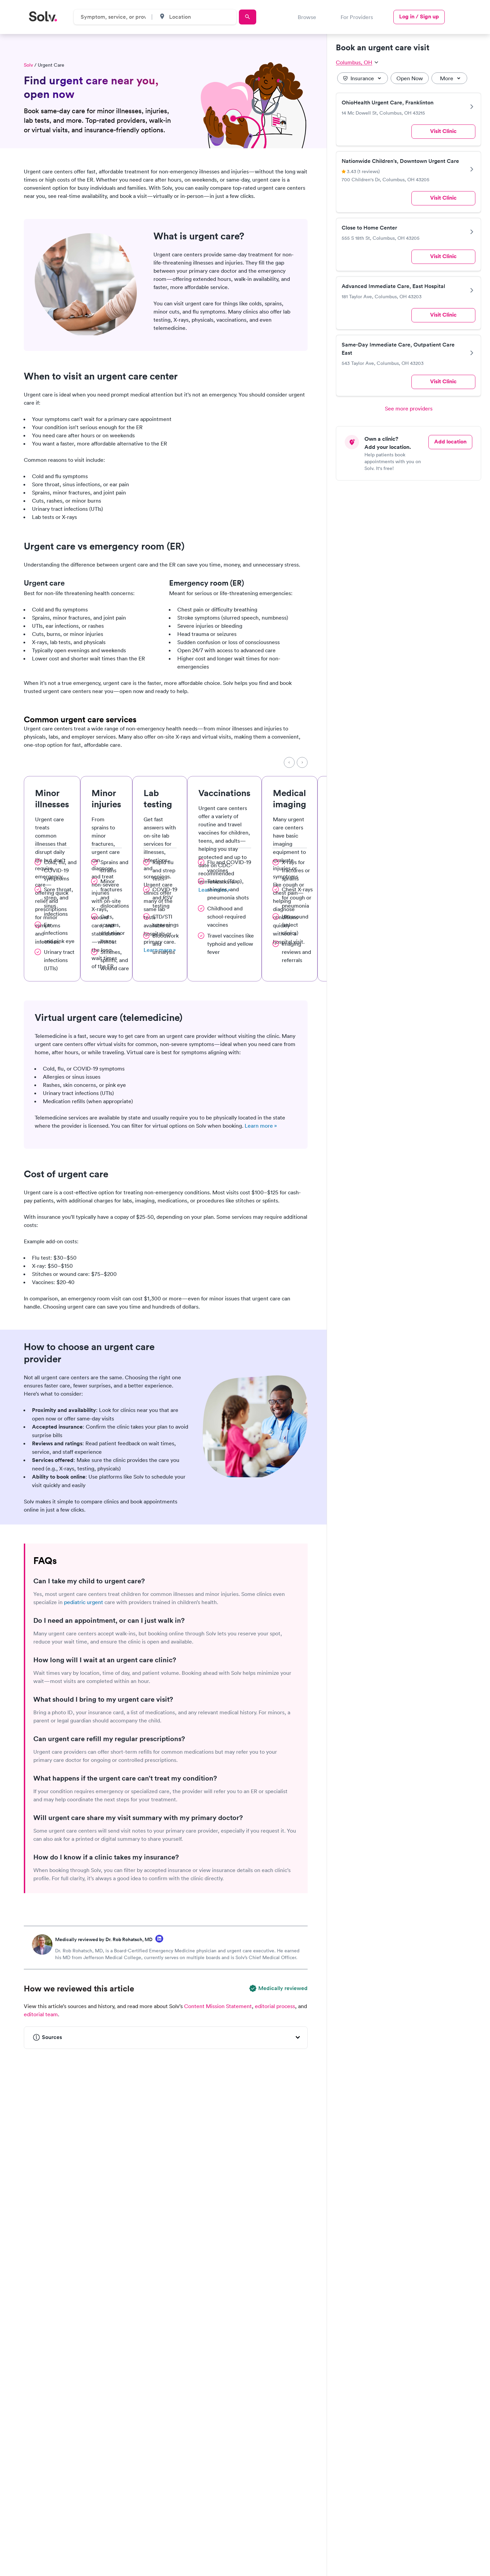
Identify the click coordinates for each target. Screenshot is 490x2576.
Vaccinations (224, 792)
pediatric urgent (83, 1602)
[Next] (302, 762)
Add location (450, 441)
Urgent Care (51, 65)
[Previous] (289, 762)
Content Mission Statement (218, 2006)
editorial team (41, 2014)
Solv (28, 65)
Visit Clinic (443, 131)
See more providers (408, 408)
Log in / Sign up (419, 16)
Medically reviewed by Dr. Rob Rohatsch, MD (103, 1939)
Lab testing (158, 798)
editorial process (275, 2006)
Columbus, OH (357, 62)
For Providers (357, 17)
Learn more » (261, 1125)
